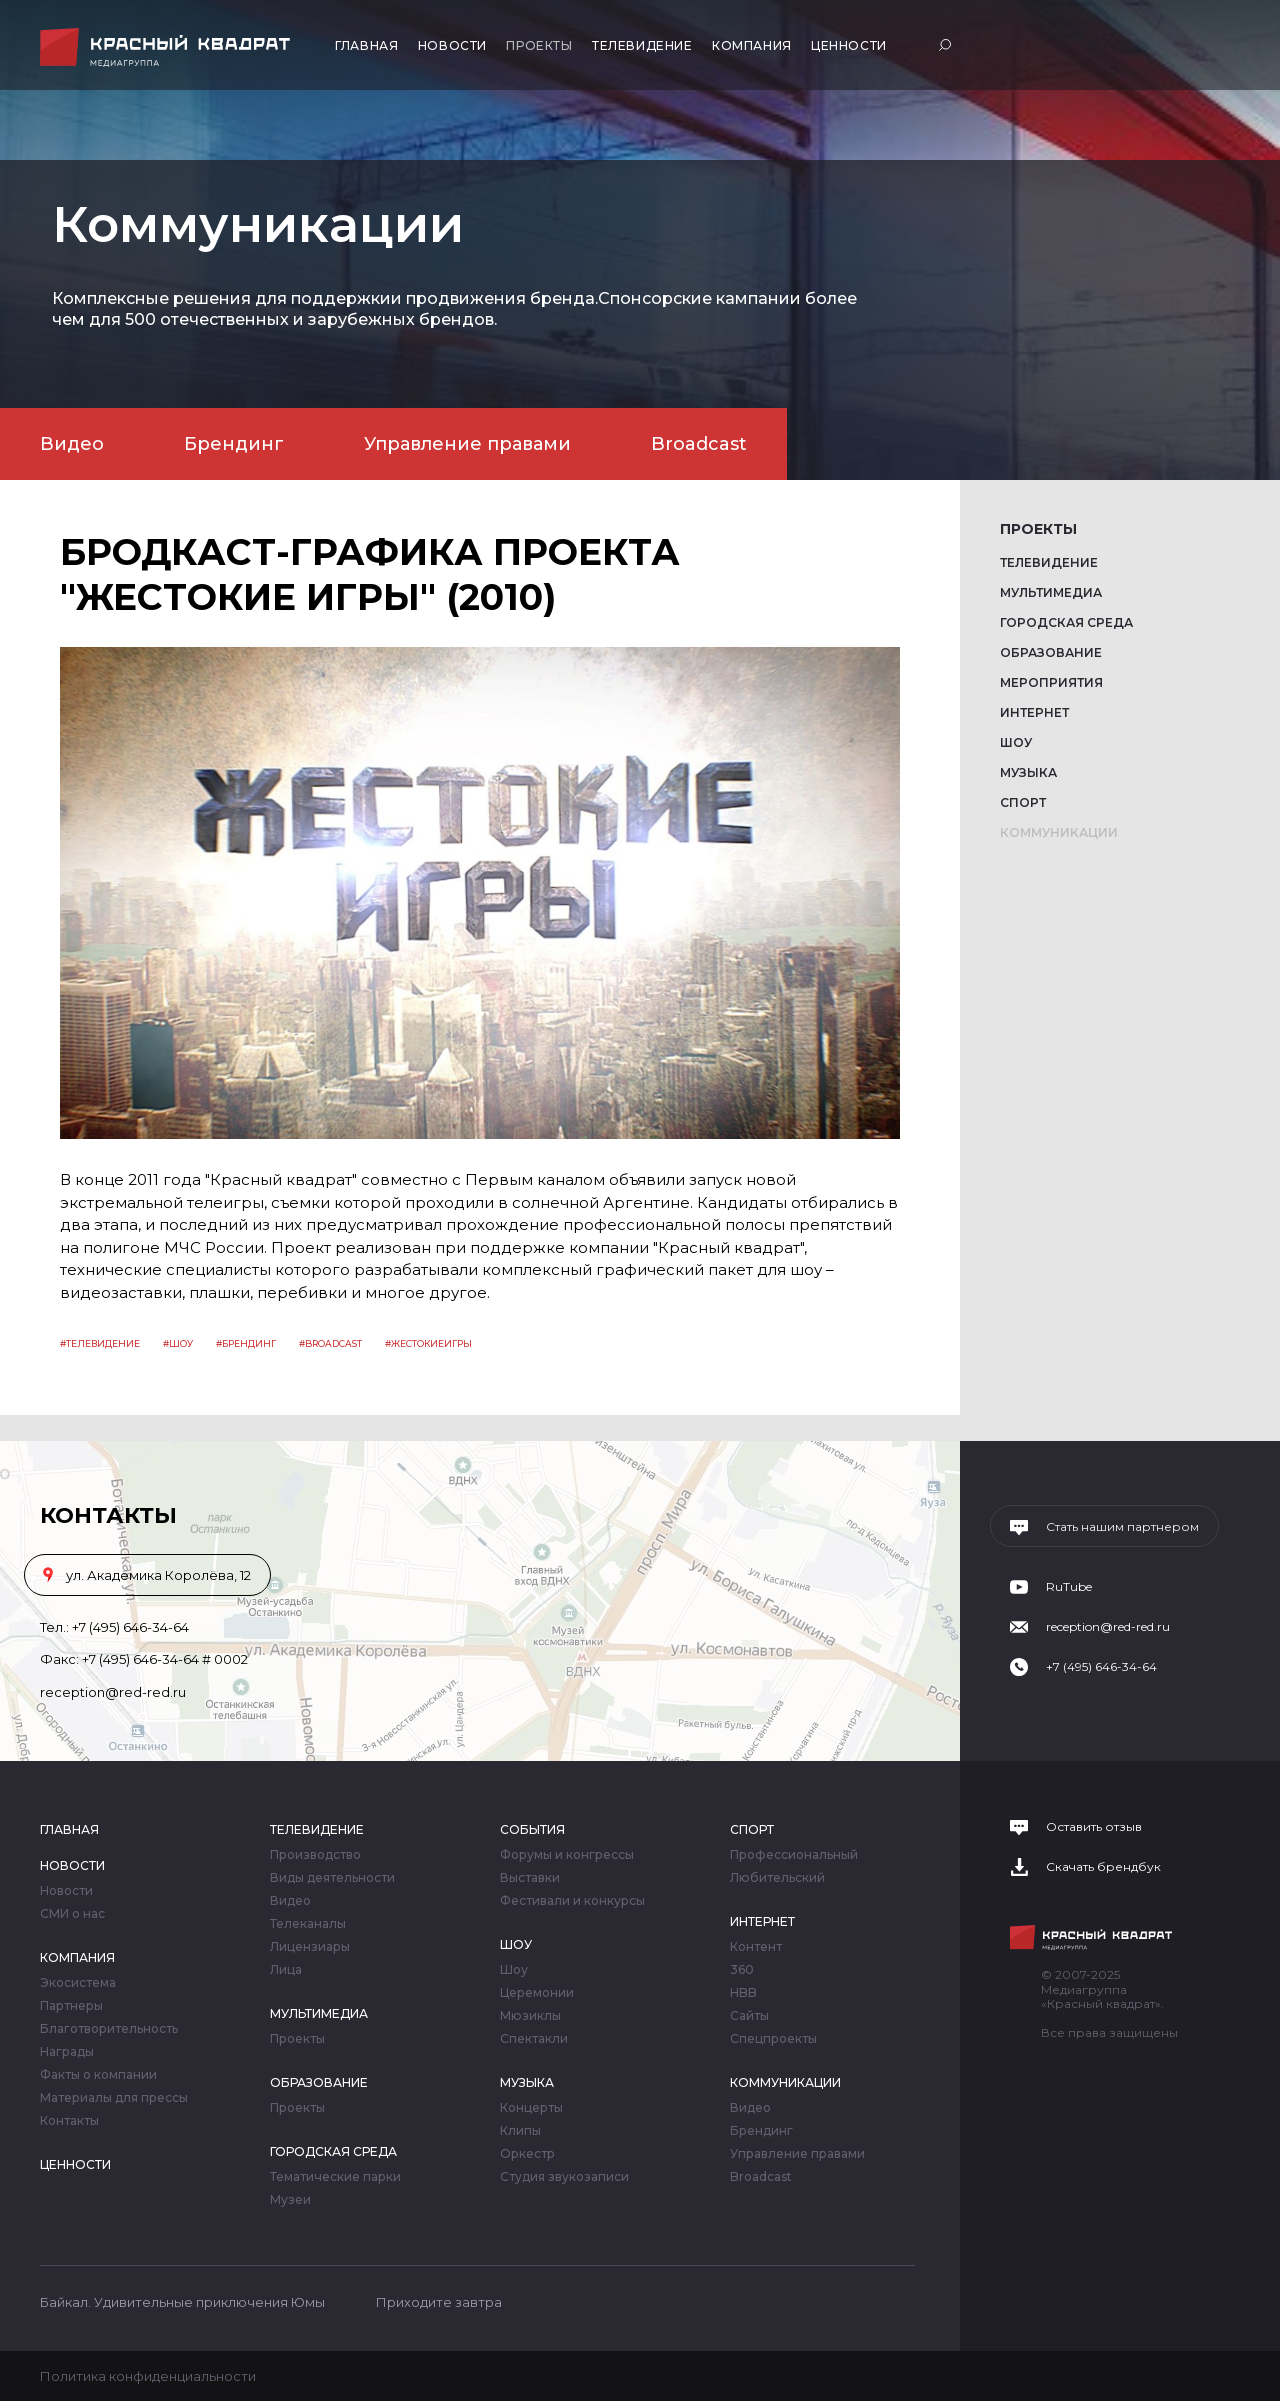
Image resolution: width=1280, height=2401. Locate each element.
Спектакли (534, 2039)
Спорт (1023, 802)
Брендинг (234, 444)
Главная (366, 45)
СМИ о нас (72, 1914)
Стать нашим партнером (1122, 1527)
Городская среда (1066, 622)
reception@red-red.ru (113, 1692)
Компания (752, 45)
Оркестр (527, 2154)
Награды (67, 2052)
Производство (315, 1855)
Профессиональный (794, 1855)
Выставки (530, 1878)
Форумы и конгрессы (567, 1855)
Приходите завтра (439, 2302)
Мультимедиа (1051, 592)
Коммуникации (1059, 832)
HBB (743, 1993)
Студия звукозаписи (564, 2177)
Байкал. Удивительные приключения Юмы (182, 2302)
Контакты (69, 2121)
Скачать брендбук (1103, 1867)
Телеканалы (308, 1924)
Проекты (539, 45)
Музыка (1028, 772)
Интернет (1034, 712)
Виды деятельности (332, 1878)
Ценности (849, 45)
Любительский (777, 1878)
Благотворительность (109, 2029)
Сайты (749, 2016)
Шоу (1016, 742)
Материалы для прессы (114, 2098)
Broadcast (699, 444)
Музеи (290, 2200)
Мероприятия (1051, 682)
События (532, 1829)
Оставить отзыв (1094, 1827)
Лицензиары (310, 1947)
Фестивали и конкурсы (572, 1901)
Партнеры (71, 2006)
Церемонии (537, 1993)
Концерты (531, 2108)
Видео (72, 444)
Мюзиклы (530, 2016)
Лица (286, 1970)
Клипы (520, 2131)
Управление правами (467, 444)
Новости (452, 45)
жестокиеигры (431, 1343)
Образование (1051, 652)
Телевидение (642, 45)
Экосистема (78, 1983)
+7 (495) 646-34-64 (130, 1627)
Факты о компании (98, 2075)
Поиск (947, 44)
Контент (756, 1947)
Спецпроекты (773, 2039)
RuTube (1069, 1587)
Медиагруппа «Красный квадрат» (167, 47)
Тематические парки (335, 2177)
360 (742, 1970)
